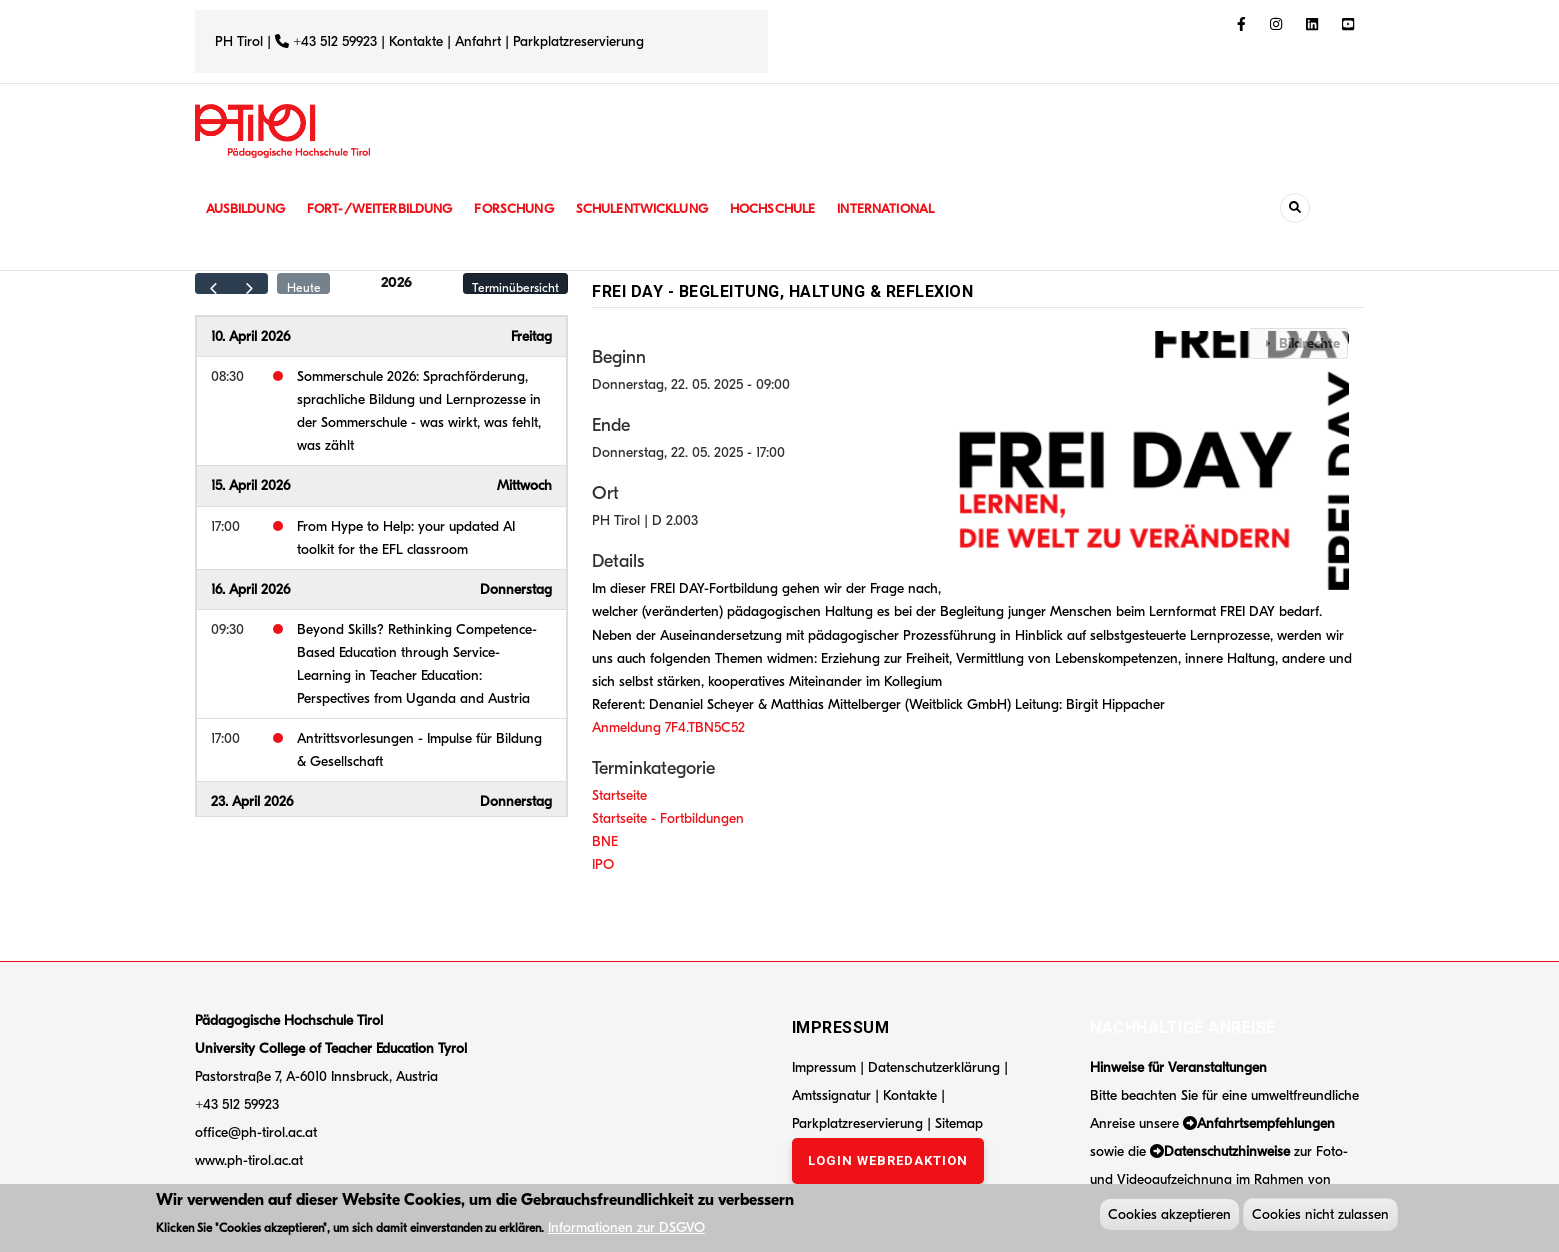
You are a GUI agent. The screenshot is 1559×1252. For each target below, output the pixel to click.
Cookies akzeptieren (1169, 1216)
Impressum (824, 1067)
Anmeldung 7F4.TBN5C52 (668, 727)
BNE (605, 841)
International (912, 208)
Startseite (619, 795)
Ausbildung (247, 208)
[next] (249, 283)
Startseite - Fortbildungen (668, 818)
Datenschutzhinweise (1227, 1151)
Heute (304, 287)
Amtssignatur (833, 1095)
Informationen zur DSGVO (626, 1230)
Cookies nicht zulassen (1320, 1216)
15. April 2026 (250, 485)
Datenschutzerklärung (934, 1067)
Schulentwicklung (659, 208)
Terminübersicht (515, 287)
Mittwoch (524, 485)
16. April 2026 (250, 589)
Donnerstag (516, 589)
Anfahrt (480, 41)
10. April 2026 (250, 336)
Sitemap (959, 1123)
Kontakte (416, 41)
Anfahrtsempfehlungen (1266, 1123)
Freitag (531, 336)
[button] (1159, 460)
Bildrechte (1309, 343)
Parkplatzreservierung (578, 41)
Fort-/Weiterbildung (387, 208)
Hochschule (794, 208)
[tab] (1299, 343)
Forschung (526, 208)
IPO (603, 864)
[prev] (213, 283)
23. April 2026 (252, 801)
